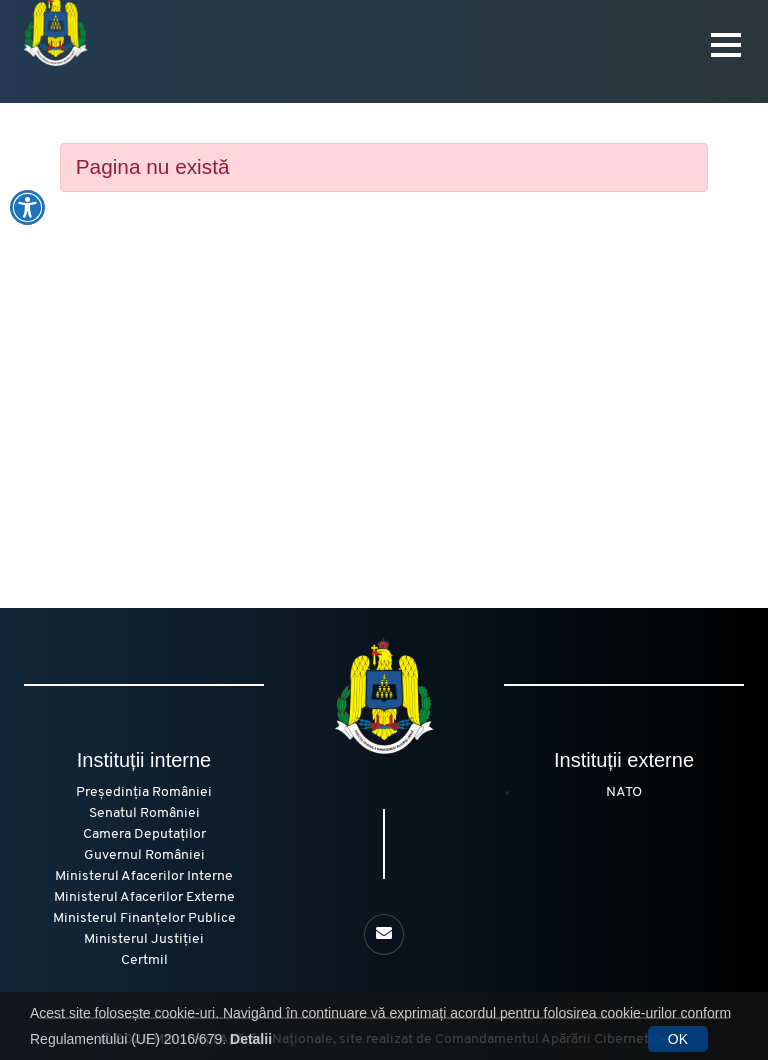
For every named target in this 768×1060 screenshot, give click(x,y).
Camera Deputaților (144, 834)
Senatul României (144, 813)
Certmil (144, 960)
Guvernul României (144, 855)
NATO (624, 792)
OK (678, 1039)
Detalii (251, 1039)
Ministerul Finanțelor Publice (144, 918)
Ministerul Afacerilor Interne (144, 876)
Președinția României (144, 792)
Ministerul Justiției (144, 939)
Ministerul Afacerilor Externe (144, 897)
